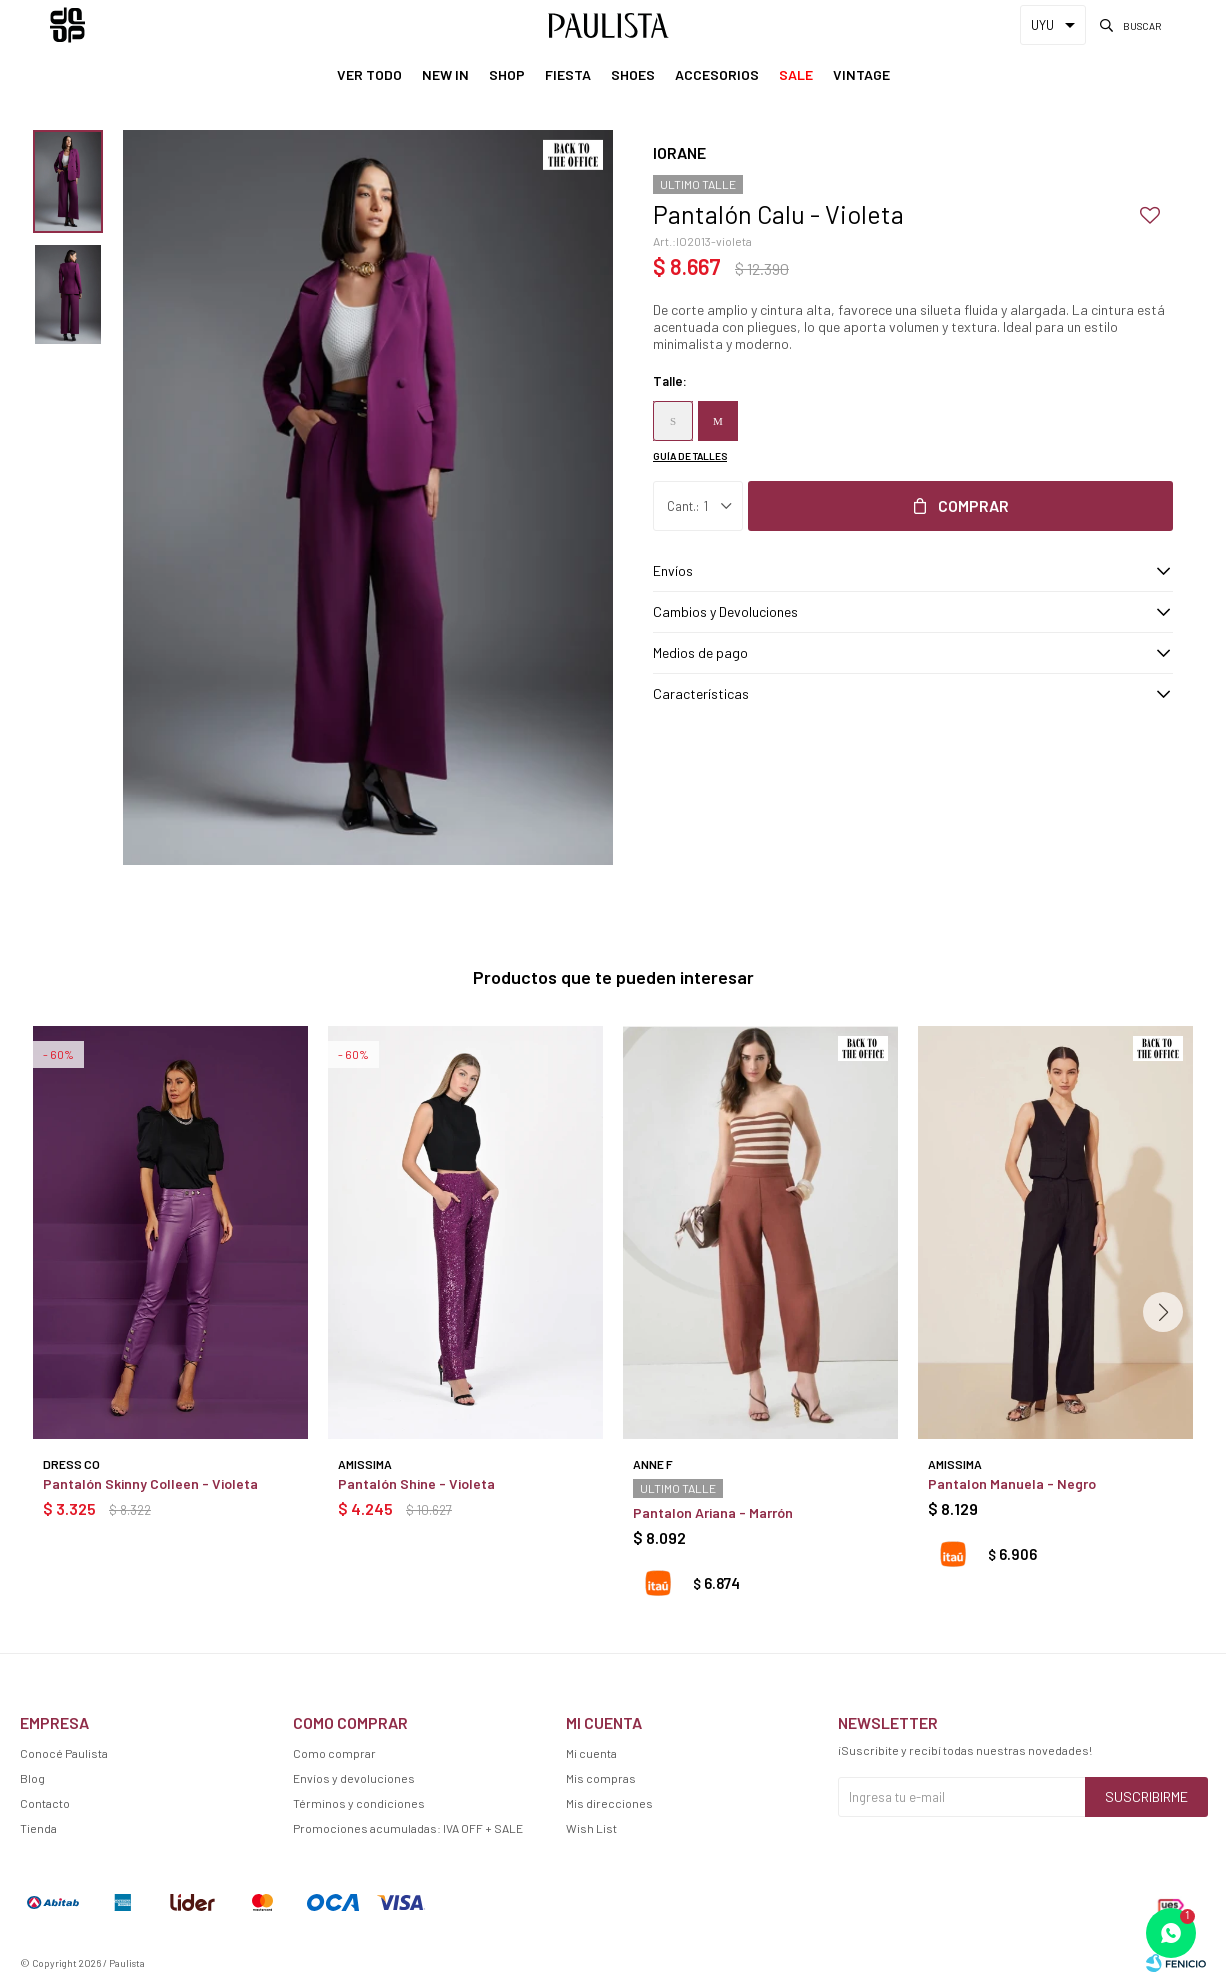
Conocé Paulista (64, 1753)
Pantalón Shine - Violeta (416, 1483)
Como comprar (334, 1753)
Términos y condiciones (359, 1803)
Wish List (591, 1828)
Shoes (633, 74)
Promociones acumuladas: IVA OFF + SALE (408, 1828)
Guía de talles (690, 456)
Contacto (45, 1803)
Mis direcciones (609, 1803)
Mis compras (601, 1778)
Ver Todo (369, 74)
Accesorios (717, 74)
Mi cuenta (591, 1753)
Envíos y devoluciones (354, 1778)
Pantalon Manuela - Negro (1012, 1483)
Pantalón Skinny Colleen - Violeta (150, 1483)
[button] (1163, 1312)
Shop (507, 74)
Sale (796, 74)
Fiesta (568, 74)
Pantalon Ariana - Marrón (713, 1512)
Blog (32, 1778)
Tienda (38, 1828)
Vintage (861, 74)
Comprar (973, 505)
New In (445, 74)
